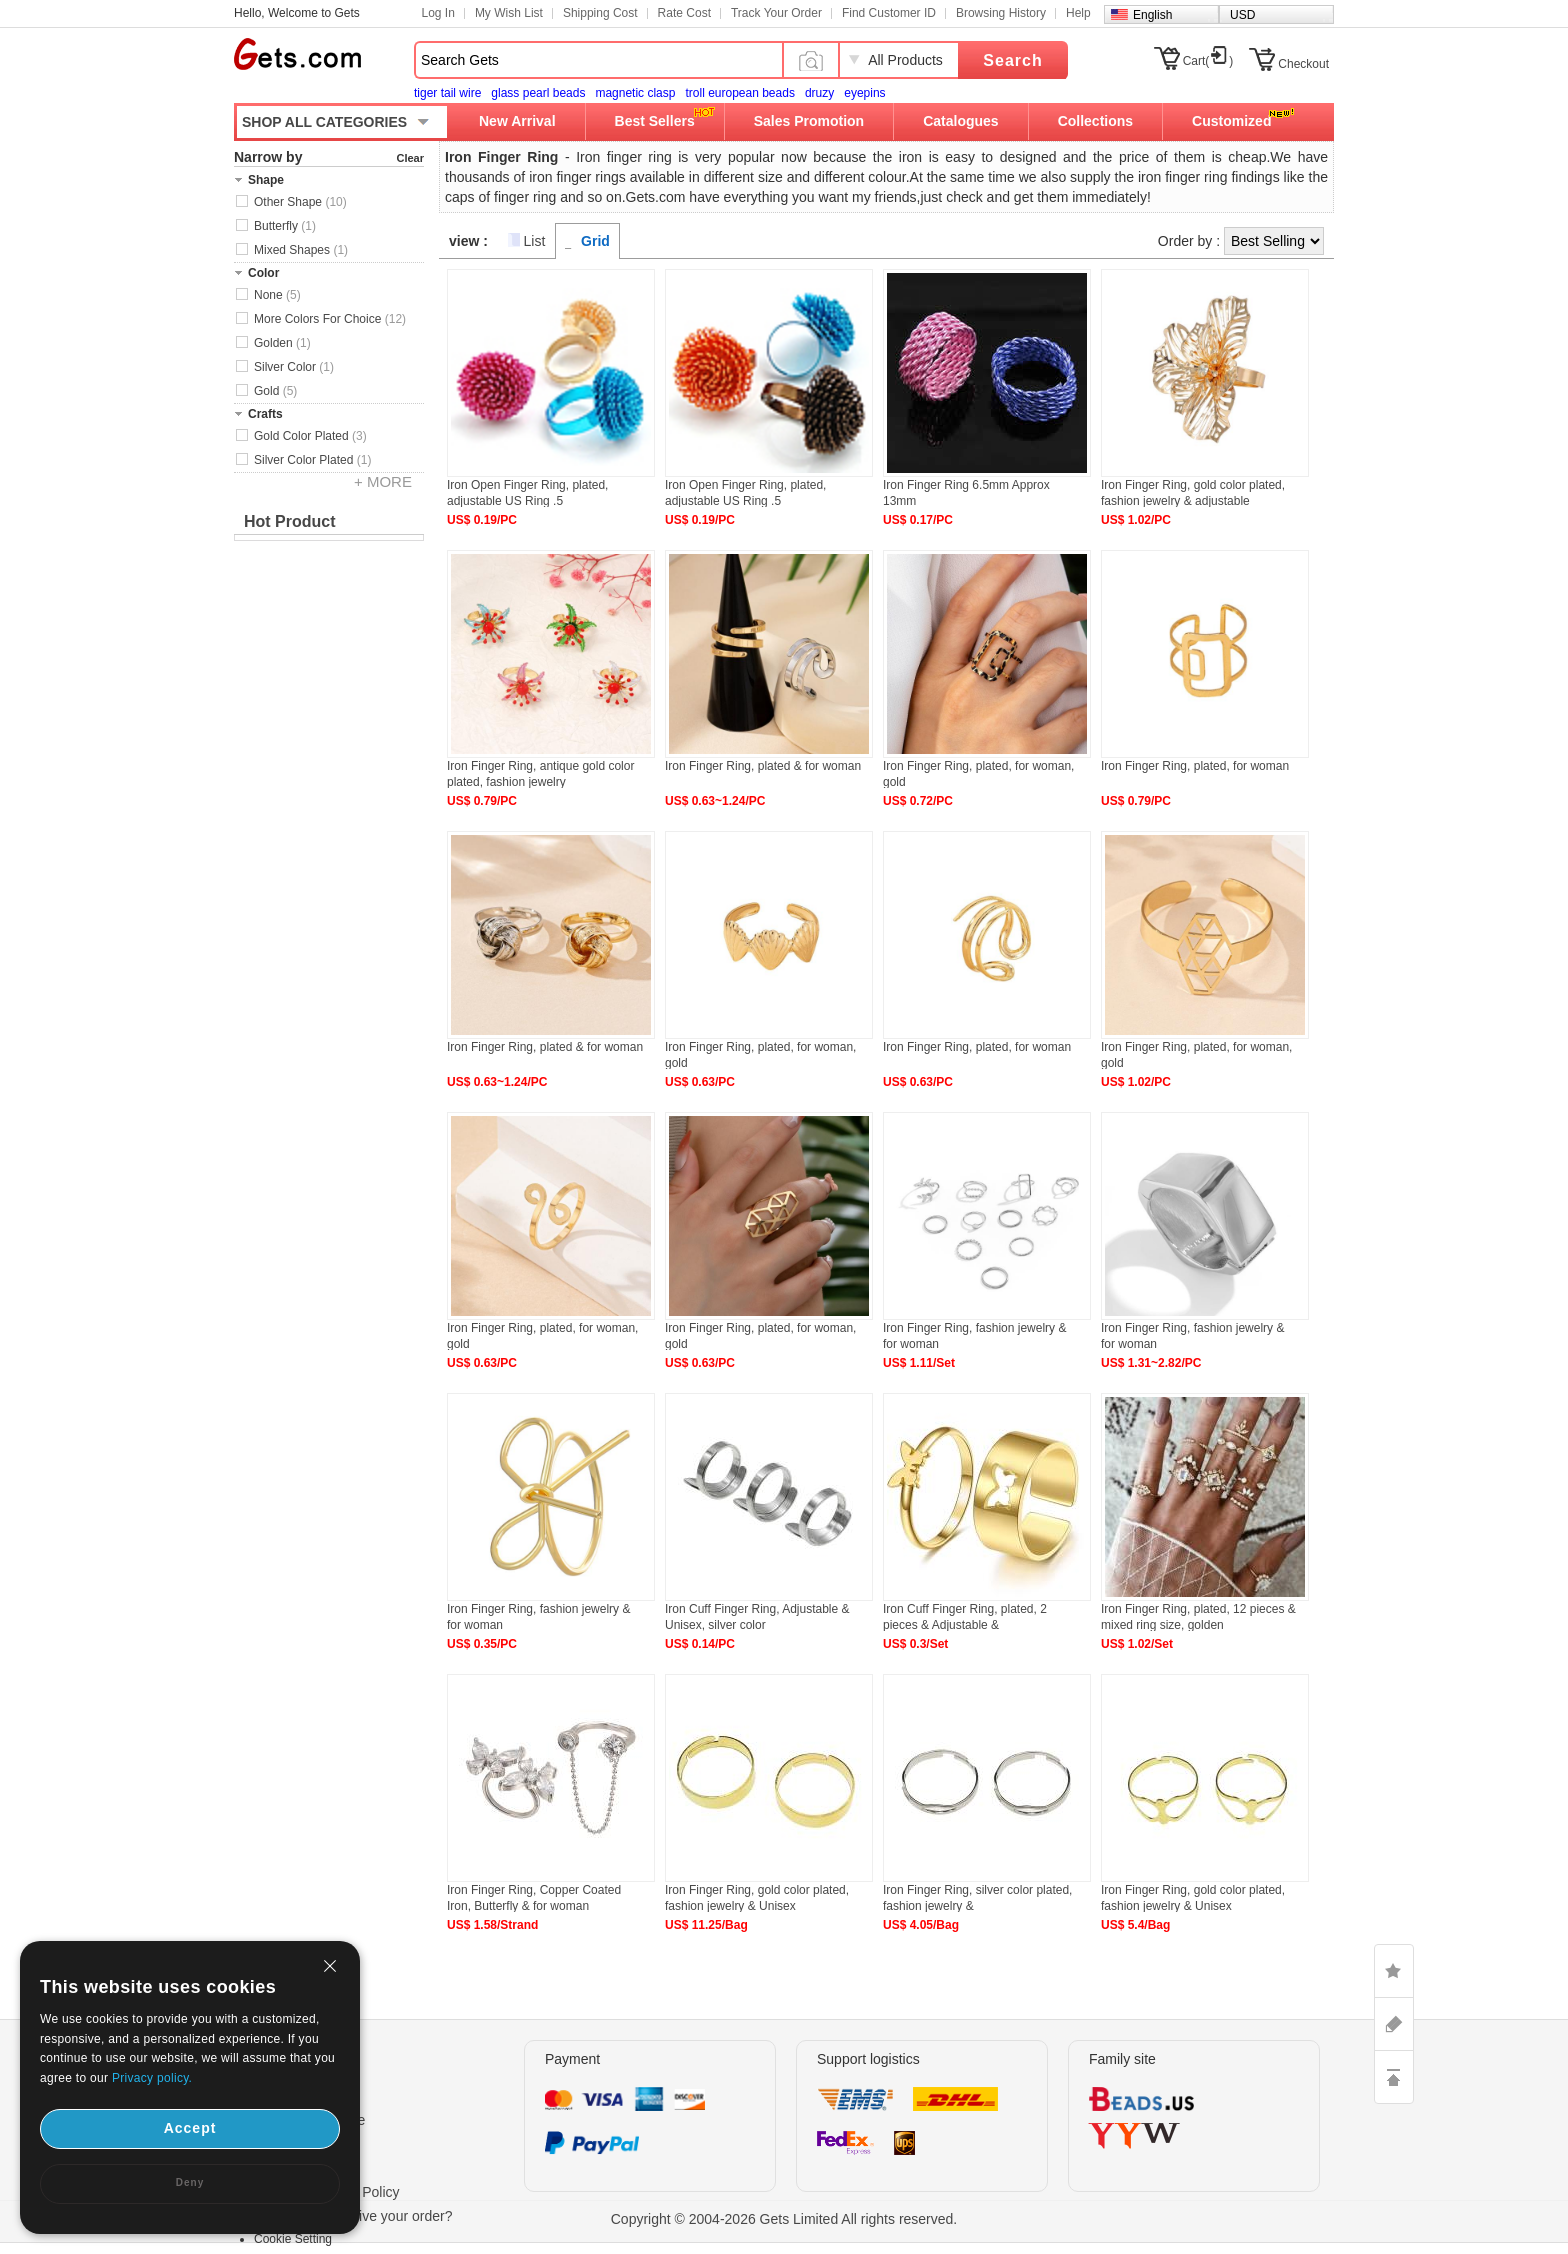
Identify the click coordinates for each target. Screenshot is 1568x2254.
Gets (297, 54)
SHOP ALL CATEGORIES (324, 122)
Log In (438, 13)
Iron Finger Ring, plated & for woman (763, 766)
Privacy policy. (152, 2078)
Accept (190, 2128)
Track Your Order (776, 13)
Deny (190, 2182)
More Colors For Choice (330, 319)
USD (1242, 15)
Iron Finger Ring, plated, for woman (1195, 766)
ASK (1394, 2024)
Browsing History (1001, 13)
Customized (1231, 121)
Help (1078, 13)
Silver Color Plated (312, 460)
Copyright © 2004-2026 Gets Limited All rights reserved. (784, 2219)
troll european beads (739, 93)
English (1152, 15)
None (277, 295)
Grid (595, 241)
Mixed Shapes (301, 250)
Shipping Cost (600, 13)
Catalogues (960, 121)
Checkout (1303, 64)
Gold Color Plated (310, 436)
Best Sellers (655, 121)
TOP (1394, 2077)
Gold (275, 391)
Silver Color (294, 367)
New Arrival (517, 121)
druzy (819, 93)
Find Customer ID (889, 13)
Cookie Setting (293, 2239)
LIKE (1394, 1971)
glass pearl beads (538, 93)
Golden (282, 343)
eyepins (864, 93)
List (535, 241)
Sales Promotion (809, 121)
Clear (410, 158)
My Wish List (509, 13)
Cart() (1208, 61)
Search (1012, 60)
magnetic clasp (635, 93)
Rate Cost (684, 13)
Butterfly (285, 226)
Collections (1095, 121)
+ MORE (383, 481)
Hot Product (290, 521)
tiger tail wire (447, 93)
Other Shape (300, 202)
